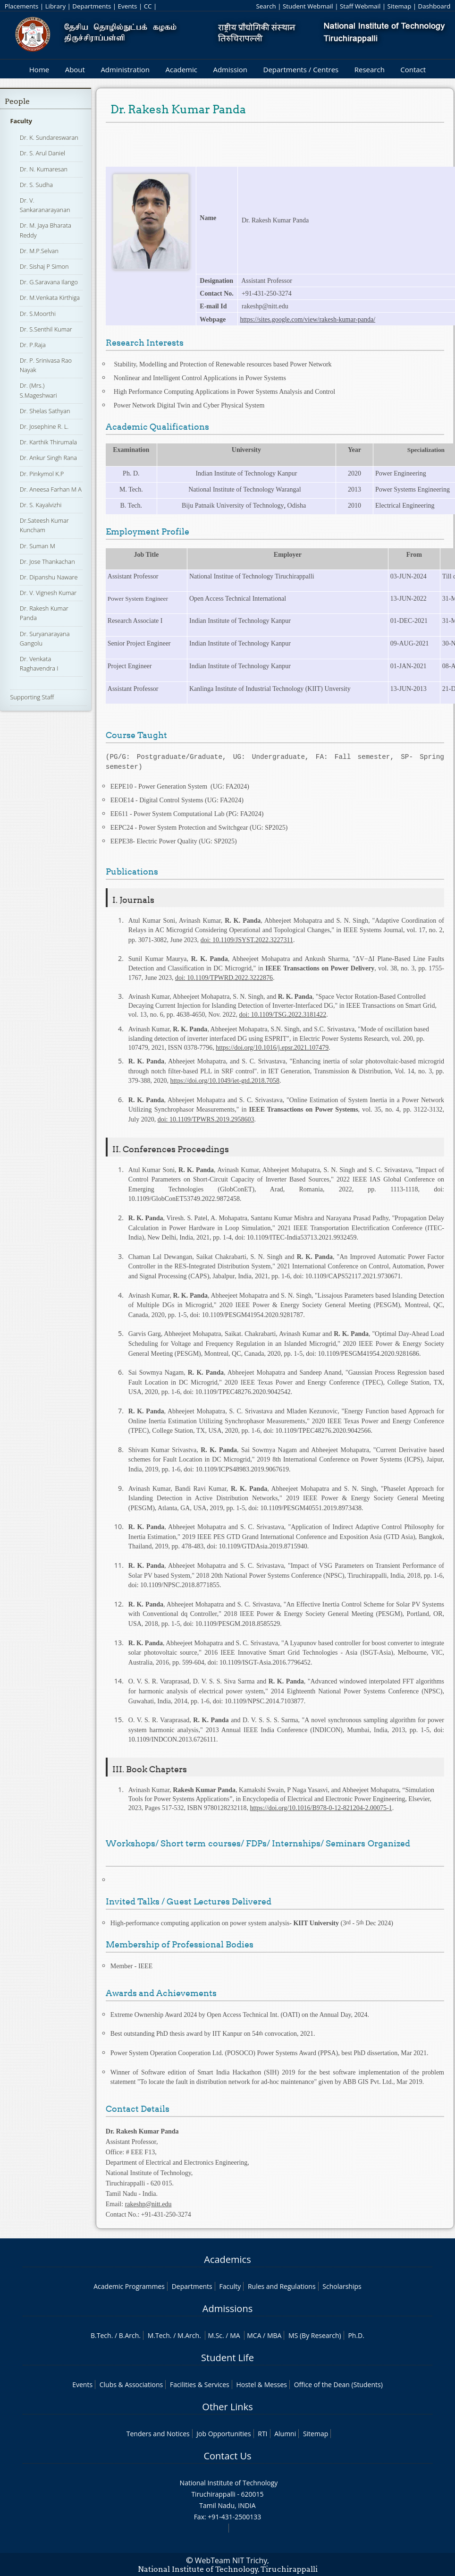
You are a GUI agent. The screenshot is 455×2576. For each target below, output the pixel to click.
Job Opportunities (223, 2433)
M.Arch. (189, 2335)
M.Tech (159, 2335)
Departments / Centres (301, 69)
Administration (125, 69)
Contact (413, 69)
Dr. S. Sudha (36, 184)
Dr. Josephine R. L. (44, 426)
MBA (274, 2335)
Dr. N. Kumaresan (43, 169)
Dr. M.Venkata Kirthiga (50, 297)
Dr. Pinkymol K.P (42, 473)
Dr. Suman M (37, 546)
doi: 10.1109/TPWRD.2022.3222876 (224, 977)
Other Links (227, 2406)
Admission (230, 69)
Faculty (21, 121)
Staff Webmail (360, 6)
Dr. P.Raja (33, 344)
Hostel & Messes (261, 2384)
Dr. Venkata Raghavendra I (39, 663)
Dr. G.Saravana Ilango (49, 282)
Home (39, 69)
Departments (91, 6)
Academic (181, 69)
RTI (262, 2433)
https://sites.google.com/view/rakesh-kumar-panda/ (307, 319)
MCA (254, 2335)
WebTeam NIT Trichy (231, 2560)
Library (55, 6)
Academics (227, 2259)
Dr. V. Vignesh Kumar (48, 592)
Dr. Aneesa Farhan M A (51, 489)
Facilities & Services (199, 2384)
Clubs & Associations (131, 2384)
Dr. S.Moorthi (38, 313)
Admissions (227, 2308)
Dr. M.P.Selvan (39, 251)
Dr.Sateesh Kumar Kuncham (44, 525)
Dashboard (434, 6)
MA (235, 2335)
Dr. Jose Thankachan (47, 561)
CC (148, 6)
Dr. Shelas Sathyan (45, 411)
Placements (22, 6)
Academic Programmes (129, 2286)
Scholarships (341, 2286)
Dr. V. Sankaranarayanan (45, 205)
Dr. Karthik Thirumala (48, 442)
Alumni (285, 2433)
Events (127, 6)
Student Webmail (308, 6)
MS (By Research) (314, 2335)
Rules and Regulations (282, 2286)
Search (266, 6)
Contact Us (227, 2455)
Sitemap (400, 6)
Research (369, 69)
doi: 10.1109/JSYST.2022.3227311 (247, 940)
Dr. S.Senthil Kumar (46, 329)
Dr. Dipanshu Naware (49, 577)
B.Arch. (130, 2335)
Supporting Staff (32, 697)
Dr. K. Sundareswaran (49, 137)
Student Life (227, 2357)
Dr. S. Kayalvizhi (41, 505)
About (75, 69)
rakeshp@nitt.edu (148, 2204)
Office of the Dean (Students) (338, 2384)
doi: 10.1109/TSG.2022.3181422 (283, 1014)
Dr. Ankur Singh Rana (48, 457)
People (17, 101)
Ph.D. (356, 2335)
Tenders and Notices (158, 2433)
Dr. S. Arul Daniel (42, 153)
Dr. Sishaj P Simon (44, 266)
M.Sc (215, 2335)
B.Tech (101, 2335)
